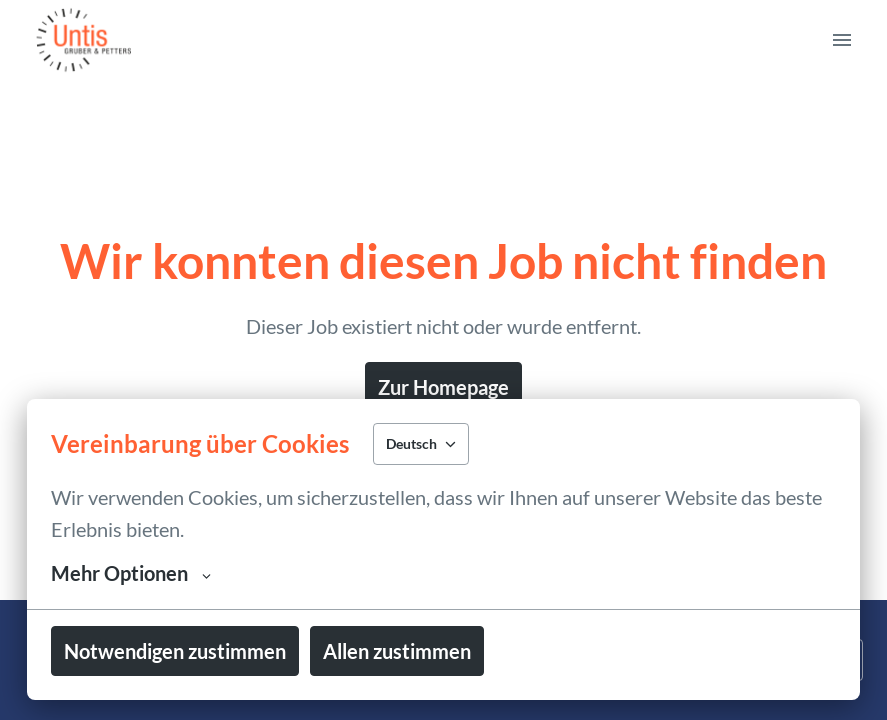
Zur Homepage (443, 387)
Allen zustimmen (397, 651)
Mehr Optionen (131, 573)
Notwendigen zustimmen (175, 651)
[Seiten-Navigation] (842, 40)
